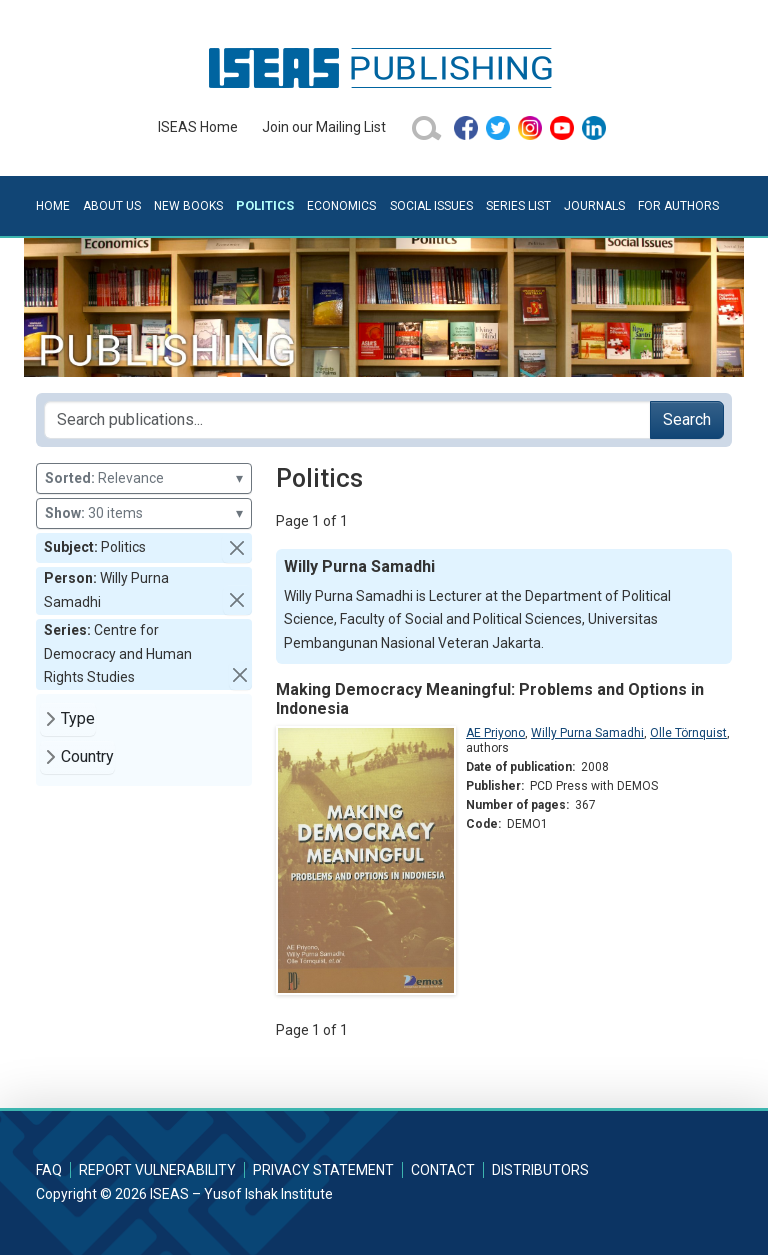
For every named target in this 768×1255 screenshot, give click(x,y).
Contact (443, 1170)
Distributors (540, 1170)
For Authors (678, 206)
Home (53, 206)
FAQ (49, 1170)
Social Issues (431, 206)
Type (78, 718)
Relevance (144, 478)
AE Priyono (495, 733)
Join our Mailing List (324, 127)
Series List (518, 206)
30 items (144, 513)
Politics (265, 205)
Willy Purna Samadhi (587, 733)
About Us (112, 206)
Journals (594, 206)
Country (87, 756)
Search (687, 419)
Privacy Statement (323, 1170)
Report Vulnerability (157, 1170)
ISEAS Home (198, 127)
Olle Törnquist (688, 733)
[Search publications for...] (347, 420)
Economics (341, 206)
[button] (237, 548)
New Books (188, 206)
